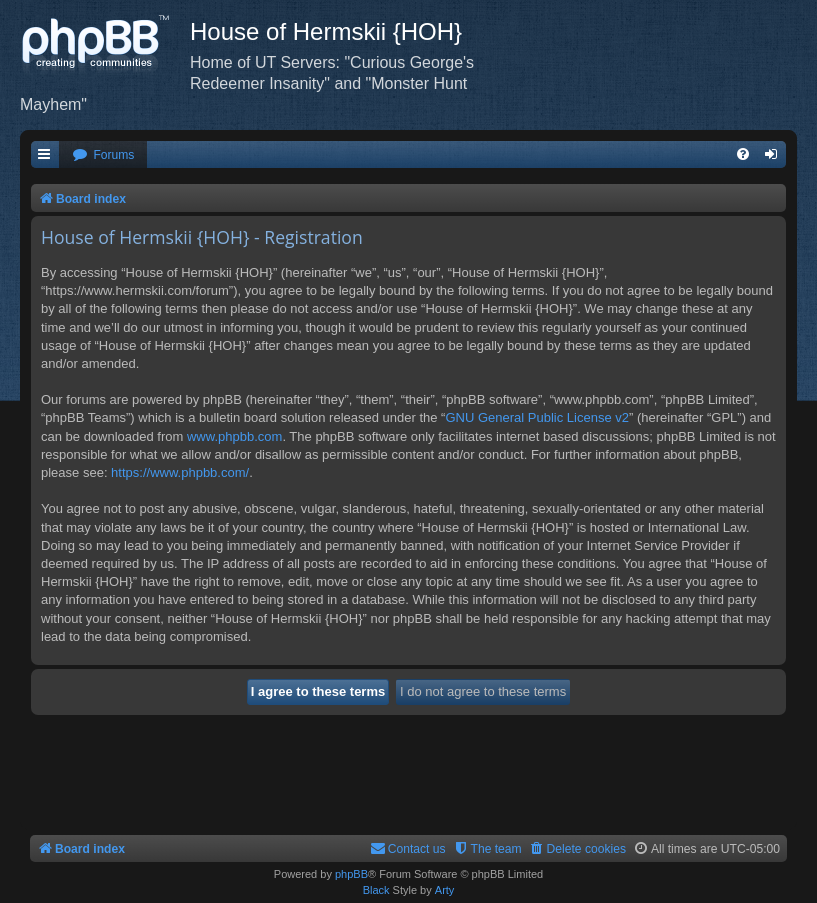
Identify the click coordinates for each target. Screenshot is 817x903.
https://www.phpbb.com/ (180, 472)
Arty (445, 890)
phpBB (351, 874)
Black (376, 890)
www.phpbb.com (234, 436)
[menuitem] (103, 155)
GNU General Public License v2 (537, 417)
